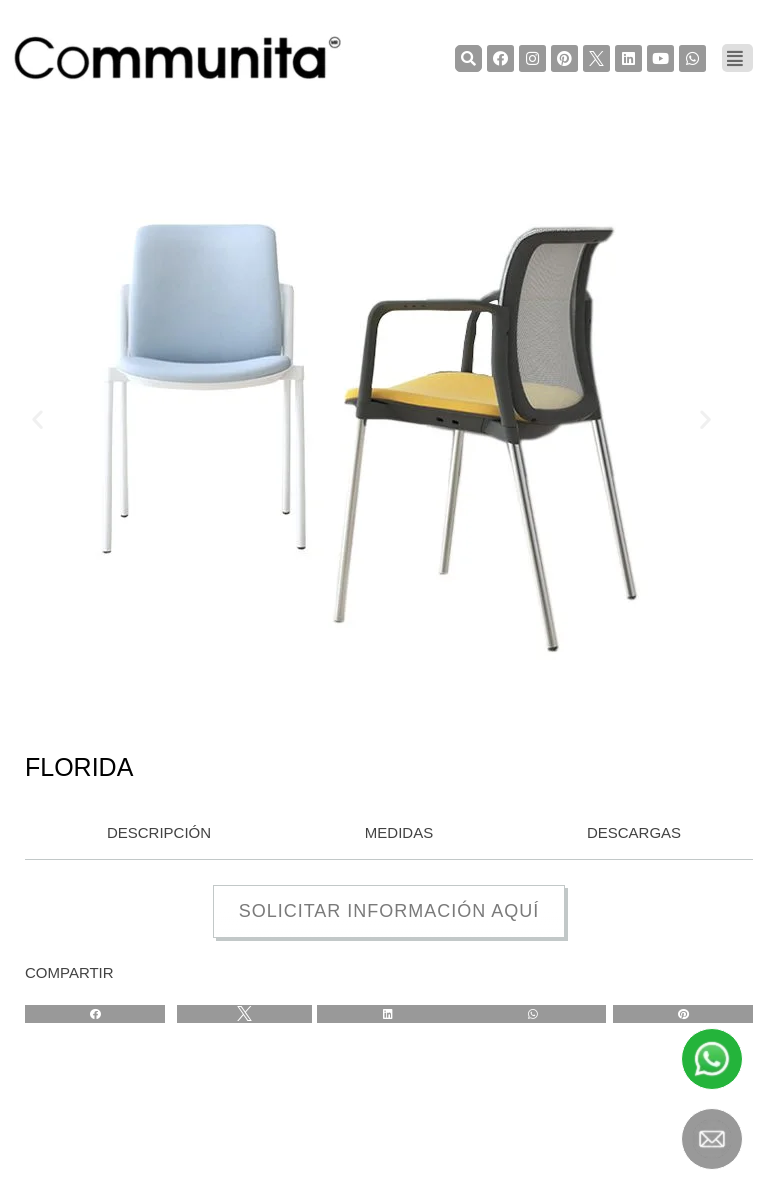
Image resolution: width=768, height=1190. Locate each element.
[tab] (154, 834)
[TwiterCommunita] (596, 58)
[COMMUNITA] (178, 58)
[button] (37, 418)
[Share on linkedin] (388, 1014)
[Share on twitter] (244, 1014)
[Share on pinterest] (683, 1014)
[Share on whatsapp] (532, 1014)
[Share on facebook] (95, 1014)
